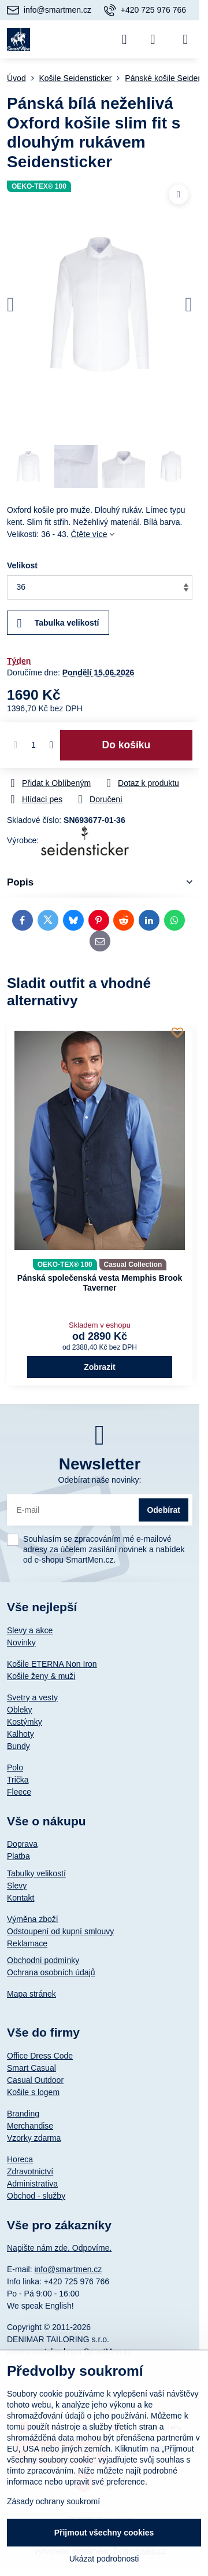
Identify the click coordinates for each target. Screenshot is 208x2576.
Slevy (17, 1885)
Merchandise (30, 2125)
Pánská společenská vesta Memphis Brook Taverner (100, 1283)
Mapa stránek (31, 1993)
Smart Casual (31, 2067)
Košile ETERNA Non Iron (52, 1664)
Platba (18, 1856)
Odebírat (163, 1510)
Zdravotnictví (30, 2171)
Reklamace (27, 1943)
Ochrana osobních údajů (51, 1972)
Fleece (19, 1791)
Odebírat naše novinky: (100, 1479)
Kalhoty (20, 1734)
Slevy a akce (30, 1630)
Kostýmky (24, 1721)
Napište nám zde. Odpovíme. (59, 2247)
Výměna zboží (32, 1919)
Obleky (19, 1709)
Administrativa (32, 2183)
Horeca (20, 2159)
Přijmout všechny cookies (104, 2532)
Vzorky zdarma (34, 2138)
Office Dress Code (40, 2055)
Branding (23, 2113)
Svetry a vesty (32, 1697)
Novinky (21, 1642)
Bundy (18, 1746)
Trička (18, 1779)
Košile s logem (33, 2092)
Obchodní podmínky (43, 1960)
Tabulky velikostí (36, 1873)
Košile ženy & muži (41, 1676)
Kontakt (20, 1897)
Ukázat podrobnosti (104, 2558)
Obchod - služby (36, 2195)
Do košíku (126, 745)
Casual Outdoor (35, 2080)
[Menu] (185, 39)
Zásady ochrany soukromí (53, 2501)
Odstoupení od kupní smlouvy (60, 1931)
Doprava (22, 1844)
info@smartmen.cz (68, 2269)
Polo (15, 1767)
